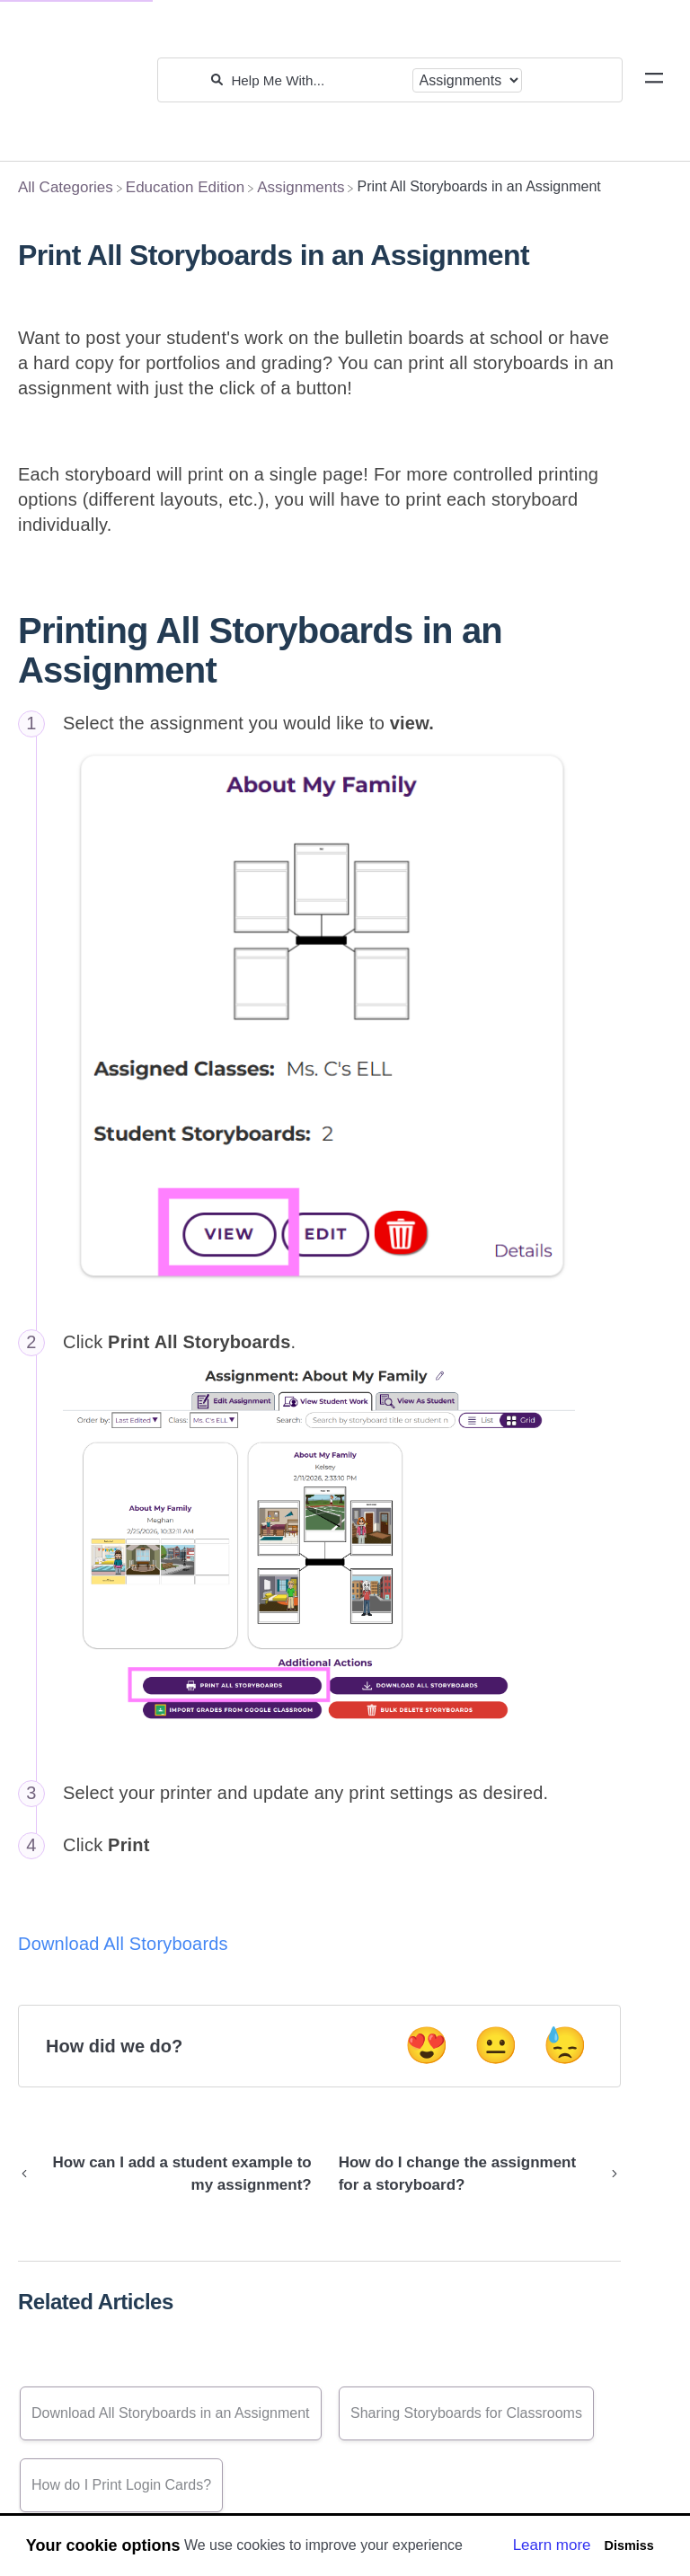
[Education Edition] (185, 187)
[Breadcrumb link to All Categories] (65, 187)
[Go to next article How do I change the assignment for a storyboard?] (473, 2174)
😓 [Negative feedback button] (565, 2045)
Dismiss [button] (628, 2545)
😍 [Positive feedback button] (426, 2045)
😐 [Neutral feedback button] (495, 2045)
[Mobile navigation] (654, 81)
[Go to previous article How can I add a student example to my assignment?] (171, 2174)
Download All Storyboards (123, 1944)
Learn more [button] (552, 2545)
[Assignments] (300, 187)
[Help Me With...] (317, 80)
